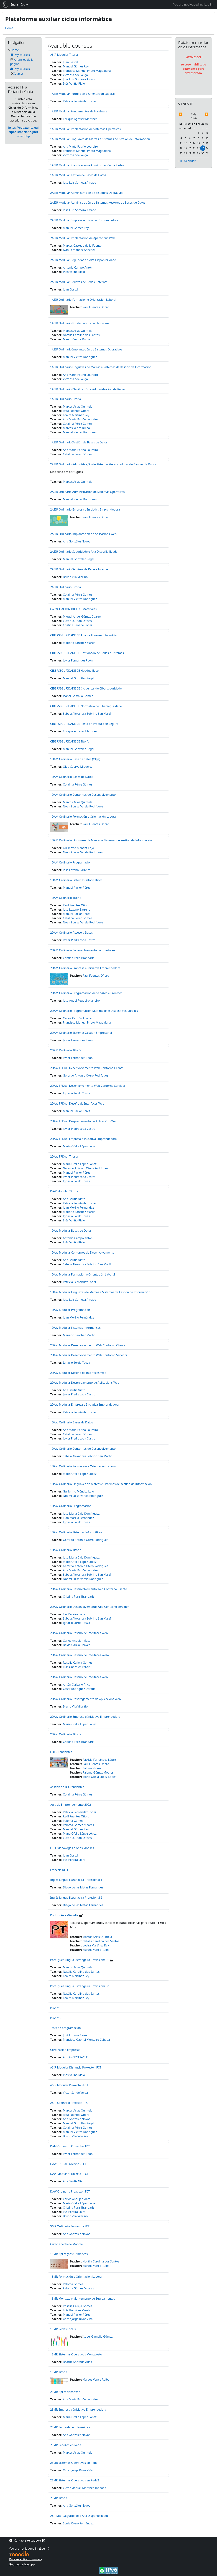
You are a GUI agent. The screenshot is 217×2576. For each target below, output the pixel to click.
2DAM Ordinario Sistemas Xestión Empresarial (81, 1033)
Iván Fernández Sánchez (79, 250)
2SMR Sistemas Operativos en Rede (74, 2463)
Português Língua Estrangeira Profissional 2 (79, 1986)
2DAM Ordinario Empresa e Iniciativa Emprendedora (85, 968)
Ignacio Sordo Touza (76, 1093)
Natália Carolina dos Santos (81, 335)
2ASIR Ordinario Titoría (65, 587)
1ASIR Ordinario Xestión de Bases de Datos (79, 442)
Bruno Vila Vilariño (75, 577)
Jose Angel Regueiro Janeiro (81, 1000)
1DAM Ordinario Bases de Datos (71, 777)
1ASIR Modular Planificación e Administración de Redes (87, 165)
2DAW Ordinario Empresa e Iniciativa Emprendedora (85, 1717)
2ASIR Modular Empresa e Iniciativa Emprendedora (84, 220)
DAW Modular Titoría (64, 1191)
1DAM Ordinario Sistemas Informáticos (76, 880)
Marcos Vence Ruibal (77, 339)
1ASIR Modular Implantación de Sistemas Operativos (85, 129)
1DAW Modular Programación (70, 1310)
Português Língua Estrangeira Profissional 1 (79, 1960)
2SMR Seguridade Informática (70, 2427)
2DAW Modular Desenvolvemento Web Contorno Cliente (88, 1345)
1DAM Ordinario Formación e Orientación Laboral (83, 817)
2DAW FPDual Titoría (64, 1156)
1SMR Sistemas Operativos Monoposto (76, 2354)
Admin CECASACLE (75, 2057)
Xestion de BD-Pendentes (67, 1787)
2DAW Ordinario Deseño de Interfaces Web (79, 1633)
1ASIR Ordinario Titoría (65, 399)
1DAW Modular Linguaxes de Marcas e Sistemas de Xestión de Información (100, 1292)
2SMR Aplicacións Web (65, 2392)
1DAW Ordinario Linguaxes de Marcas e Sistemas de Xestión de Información (101, 1484)
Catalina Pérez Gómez (77, 424)
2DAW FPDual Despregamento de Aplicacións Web (83, 1121)
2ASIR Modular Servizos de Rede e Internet (79, 282)
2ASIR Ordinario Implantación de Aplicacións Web (83, 534)
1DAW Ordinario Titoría (65, 1550)
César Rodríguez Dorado (79, 1689)
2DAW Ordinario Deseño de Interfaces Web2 (79, 1655)
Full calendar (187, 161)
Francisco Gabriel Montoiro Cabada (86, 2040)
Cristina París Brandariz (78, 958)
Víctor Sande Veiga (75, 75)
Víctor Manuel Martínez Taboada (84, 2488)
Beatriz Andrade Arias (77, 2362)
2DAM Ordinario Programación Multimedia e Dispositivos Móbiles (94, 1011)
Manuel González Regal (78, 559)
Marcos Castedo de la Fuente (82, 246)
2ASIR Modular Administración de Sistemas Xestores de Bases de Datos (97, 202)
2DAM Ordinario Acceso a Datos (71, 933)
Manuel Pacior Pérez (76, 888)
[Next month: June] (204, 114)
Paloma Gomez (93, 1768)
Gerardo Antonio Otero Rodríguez (85, 1075)
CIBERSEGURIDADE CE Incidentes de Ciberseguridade (86, 688)
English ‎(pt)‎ (18, 4)
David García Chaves (76, 1645)
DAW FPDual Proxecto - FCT (68, 2164)
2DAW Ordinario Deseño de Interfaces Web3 (79, 1677)
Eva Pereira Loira (74, 1614)
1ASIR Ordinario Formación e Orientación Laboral (83, 300)
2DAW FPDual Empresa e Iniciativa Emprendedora (83, 1139)
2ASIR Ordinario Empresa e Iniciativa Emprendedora (85, 509)
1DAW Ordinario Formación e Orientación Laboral (83, 1466)
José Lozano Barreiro (76, 870)
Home (9, 28)
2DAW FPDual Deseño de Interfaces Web (77, 1103)
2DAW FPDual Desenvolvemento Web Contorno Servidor (88, 1086)
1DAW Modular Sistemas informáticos (75, 1328)
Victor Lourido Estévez (78, 621)
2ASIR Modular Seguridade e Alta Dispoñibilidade (83, 260)
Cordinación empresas (65, 2050)
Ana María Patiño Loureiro (80, 146)
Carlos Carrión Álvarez (78, 1018)
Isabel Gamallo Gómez (78, 696)
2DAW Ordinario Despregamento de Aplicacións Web (85, 1699)
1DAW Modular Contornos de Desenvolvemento (82, 1252)
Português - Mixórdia (64, 1915)
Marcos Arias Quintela (77, 331)
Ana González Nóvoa (76, 541)
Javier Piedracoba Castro (79, 940)
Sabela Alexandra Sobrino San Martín (88, 714)
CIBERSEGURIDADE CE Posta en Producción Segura (84, 724)
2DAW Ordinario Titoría (65, 1734)
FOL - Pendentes (61, 1752)
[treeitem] (23, 62)
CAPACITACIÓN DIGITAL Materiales (73, 609)
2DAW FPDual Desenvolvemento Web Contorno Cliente (87, 1068)
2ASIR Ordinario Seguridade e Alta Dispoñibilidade (84, 552)
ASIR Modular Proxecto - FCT (69, 2085)
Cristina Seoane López (77, 625)
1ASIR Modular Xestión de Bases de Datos (78, 175)
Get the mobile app (22, 2564)
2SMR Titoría (58, 2498)
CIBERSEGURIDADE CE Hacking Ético (74, 671)
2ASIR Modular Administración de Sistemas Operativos (86, 193)
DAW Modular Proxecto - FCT (69, 2174)
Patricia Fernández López (79, 101)
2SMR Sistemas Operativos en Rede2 (74, 2480)
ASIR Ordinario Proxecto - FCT (70, 2103)
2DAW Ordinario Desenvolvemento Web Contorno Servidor (89, 1607)
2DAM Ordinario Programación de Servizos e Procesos (86, 993)
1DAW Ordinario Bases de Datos (71, 1422)
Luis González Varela (76, 1667)
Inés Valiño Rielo (74, 83)
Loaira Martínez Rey (76, 415)
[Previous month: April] (183, 114)
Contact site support (27, 2540)
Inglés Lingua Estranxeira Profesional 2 (76, 1898)
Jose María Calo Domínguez (81, 1514)
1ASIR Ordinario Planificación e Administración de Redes (88, 389)
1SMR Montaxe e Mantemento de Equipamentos (82, 2298)
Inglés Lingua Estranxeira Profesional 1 (76, 1880)
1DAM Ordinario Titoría (65, 898)
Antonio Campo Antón (78, 267)
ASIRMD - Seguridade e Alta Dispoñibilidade (79, 2516)
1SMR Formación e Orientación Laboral (76, 2277)
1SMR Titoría (58, 2372)
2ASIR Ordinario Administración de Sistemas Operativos (87, 492)
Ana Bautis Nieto (74, 1199)
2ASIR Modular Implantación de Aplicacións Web (82, 238)
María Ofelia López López (80, 1146)
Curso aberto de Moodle (66, 2244)
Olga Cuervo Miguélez (77, 767)
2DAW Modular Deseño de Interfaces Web (78, 1373)
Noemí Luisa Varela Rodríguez (83, 806)
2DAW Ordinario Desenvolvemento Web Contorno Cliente (88, 1589)
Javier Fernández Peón (78, 660)
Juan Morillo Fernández (78, 1207)
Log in (208, 4)
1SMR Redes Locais (63, 2329)
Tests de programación (65, 2028)
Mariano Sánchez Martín (79, 643)
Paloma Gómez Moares (98, 1772)
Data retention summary (25, 2559)
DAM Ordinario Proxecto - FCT (70, 2146)
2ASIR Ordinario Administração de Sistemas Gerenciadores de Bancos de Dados (103, 464)
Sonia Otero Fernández (78, 2523)
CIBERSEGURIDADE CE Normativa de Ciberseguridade (86, 706)
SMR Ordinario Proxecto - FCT (70, 2226)
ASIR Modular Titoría (64, 55)
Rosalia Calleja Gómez (77, 1663)
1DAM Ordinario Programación (71, 862)
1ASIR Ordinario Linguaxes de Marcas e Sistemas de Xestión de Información (101, 367)
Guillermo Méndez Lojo (78, 848)
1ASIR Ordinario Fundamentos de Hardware (79, 323)
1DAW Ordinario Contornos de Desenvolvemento (83, 1449)
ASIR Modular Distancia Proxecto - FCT (75, 2067)
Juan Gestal (70, 62)
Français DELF (59, 1870)
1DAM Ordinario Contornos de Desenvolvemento (83, 795)
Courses (18, 73)
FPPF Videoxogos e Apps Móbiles (72, 1848)
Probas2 (55, 2018)
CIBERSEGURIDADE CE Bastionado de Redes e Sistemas (87, 653)
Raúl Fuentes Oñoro (96, 307)
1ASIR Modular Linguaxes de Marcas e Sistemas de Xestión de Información (100, 139)
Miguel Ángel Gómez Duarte (82, 616)
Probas (55, 2008)
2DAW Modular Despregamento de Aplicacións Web (84, 1383)
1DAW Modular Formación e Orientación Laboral (82, 1274)
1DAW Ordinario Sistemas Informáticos (76, 1532)
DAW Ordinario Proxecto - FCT (70, 2191)
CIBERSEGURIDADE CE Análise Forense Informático (84, 635)
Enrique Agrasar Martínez (80, 119)
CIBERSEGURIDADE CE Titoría (69, 741)
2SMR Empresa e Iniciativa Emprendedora (78, 2409)
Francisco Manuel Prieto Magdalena (87, 71)
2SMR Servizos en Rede (65, 2445)
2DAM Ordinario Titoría (65, 1050)
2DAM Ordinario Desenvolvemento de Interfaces (82, 950)
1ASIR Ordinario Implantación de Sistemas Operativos (86, 349)
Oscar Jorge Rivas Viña (78, 2319)
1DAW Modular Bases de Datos (71, 1231)
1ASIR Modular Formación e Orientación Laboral (82, 94)
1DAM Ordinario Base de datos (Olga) (75, 759)
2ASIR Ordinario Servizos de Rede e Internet (79, 569)
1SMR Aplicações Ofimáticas (69, 2254)
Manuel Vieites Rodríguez (80, 357)
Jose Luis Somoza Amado (79, 79)
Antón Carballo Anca (76, 1684)
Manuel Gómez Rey (76, 66)
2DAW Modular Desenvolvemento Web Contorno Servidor (88, 1355)
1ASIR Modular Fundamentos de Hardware (78, 111)
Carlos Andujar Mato (76, 1641)
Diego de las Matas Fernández (83, 1887)
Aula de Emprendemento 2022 (70, 1805)
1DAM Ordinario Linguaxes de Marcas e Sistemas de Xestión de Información (101, 840)
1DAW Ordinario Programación (70, 1506)
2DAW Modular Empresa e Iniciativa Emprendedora (84, 1404)
